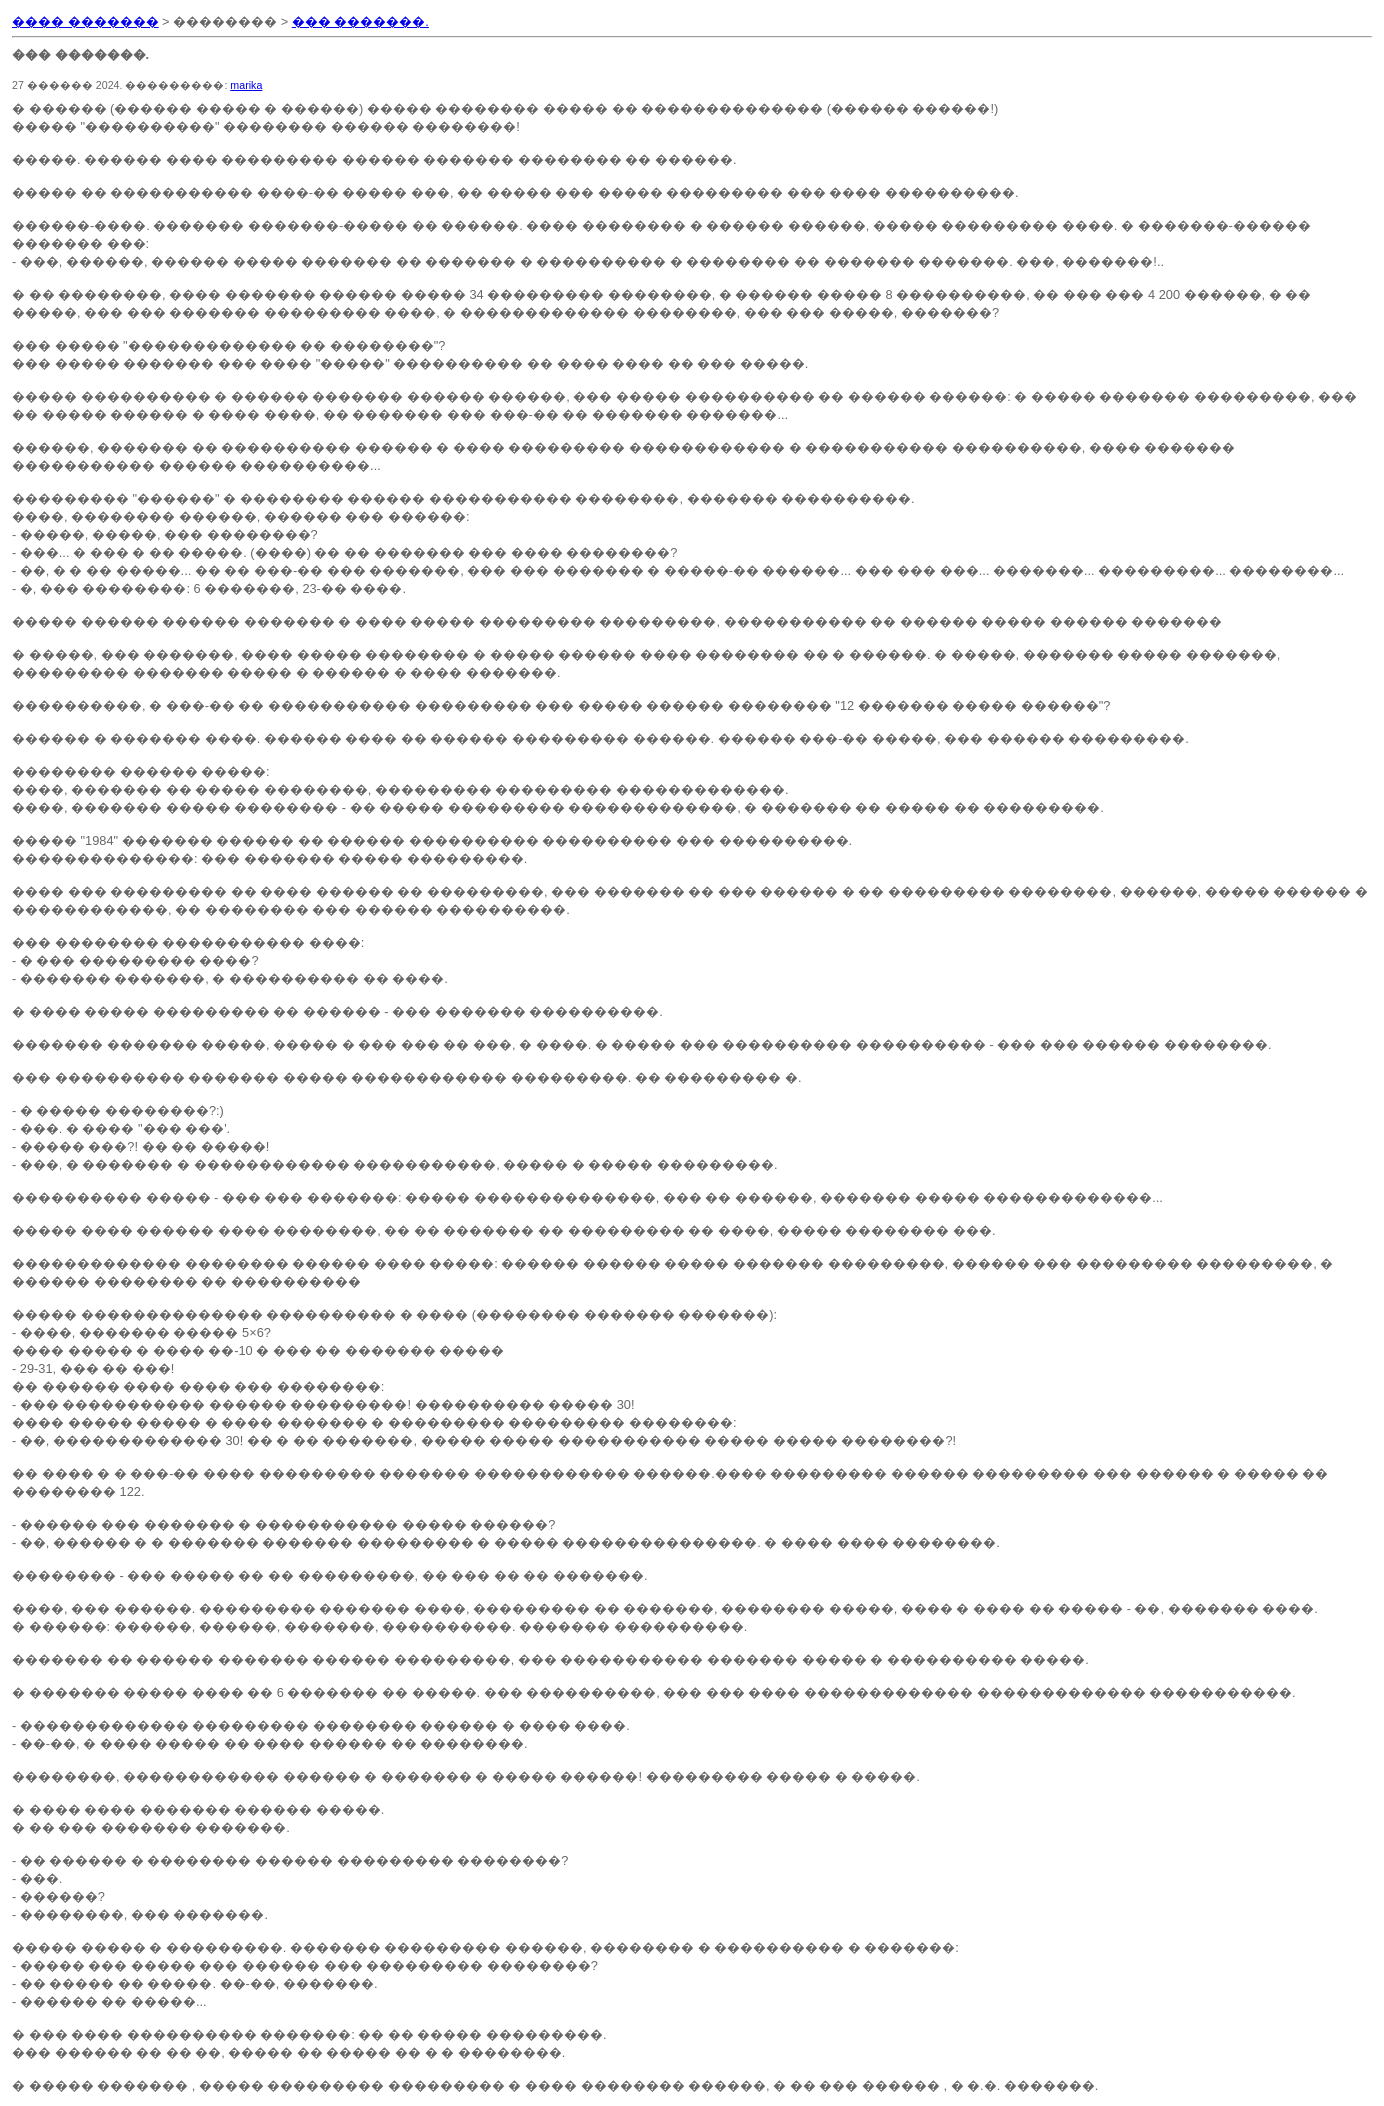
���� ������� (85, 21)
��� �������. (360, 21)
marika (246, 85)
